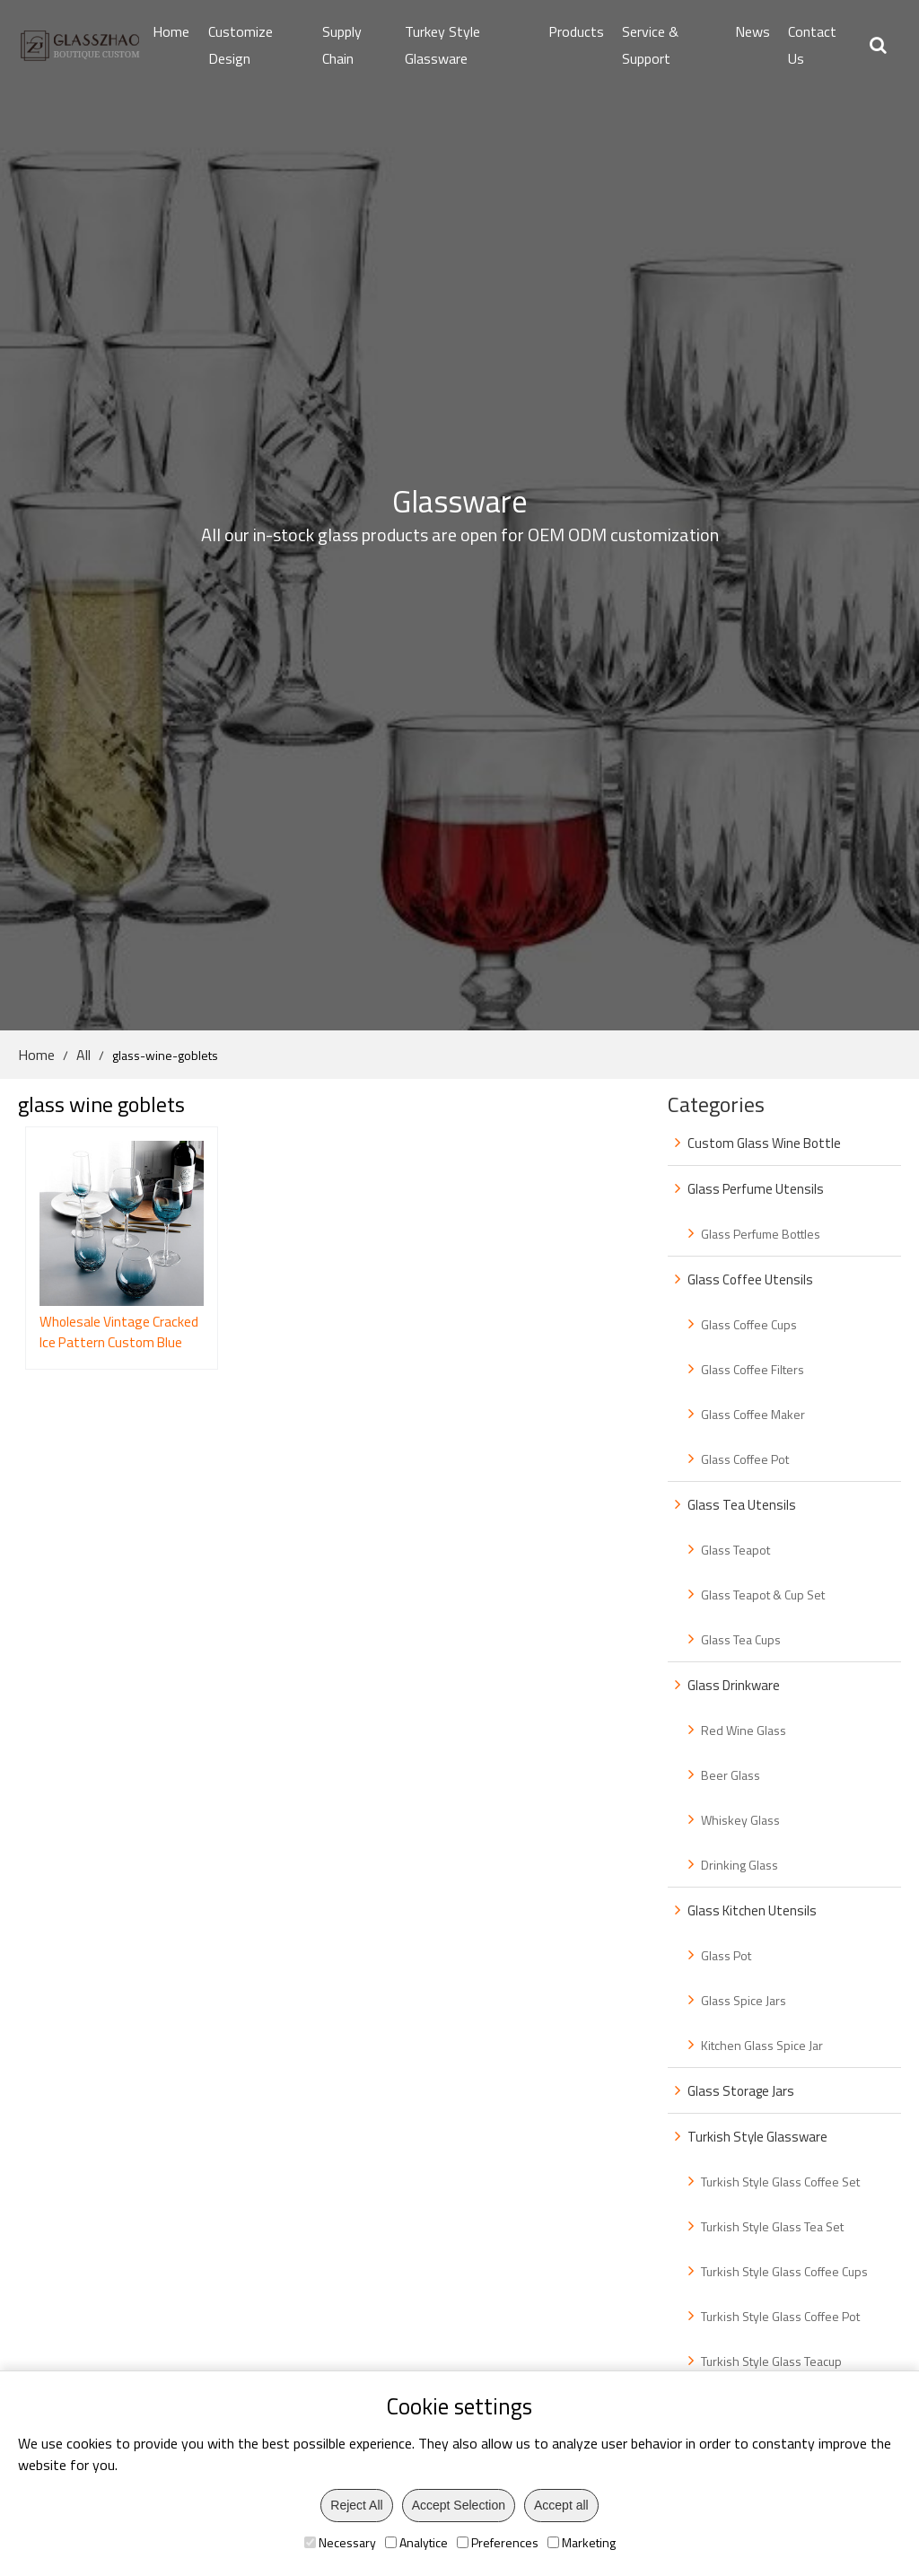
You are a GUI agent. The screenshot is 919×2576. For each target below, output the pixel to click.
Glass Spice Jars (743, 2000)
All (83, 1054)
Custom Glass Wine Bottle (764, 1143)
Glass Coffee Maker (753, 1414)
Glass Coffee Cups (749, 1324)
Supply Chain (342, 45)
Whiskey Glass (740, 1819)
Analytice (416, 2542)
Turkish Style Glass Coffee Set (780, 2181)
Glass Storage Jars (740, 2091)
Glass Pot (726, 1955)
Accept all (561, 2505)
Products (576, 31)
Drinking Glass (739, 1864)
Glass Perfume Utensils (755, 1188)
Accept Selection (458, 2505)
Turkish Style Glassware (757, 2136)
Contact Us (812, 45)
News (752, 31)
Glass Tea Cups (741, 1639)
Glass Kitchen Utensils (752, 1910)
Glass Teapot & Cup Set (763, 1594)
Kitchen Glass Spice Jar (762, 2045)
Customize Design (240, 45)
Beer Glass (730, 1775)
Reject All (356, 2505)
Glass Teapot (735, 1549)
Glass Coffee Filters (752, 1369)
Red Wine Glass (743, 1730)
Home (171, 31)
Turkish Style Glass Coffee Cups (784, 2271)
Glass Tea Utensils (741, 1504)
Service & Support (650, 45)
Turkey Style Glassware (442, 45)
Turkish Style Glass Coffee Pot (780, 2316)
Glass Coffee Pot (745, 1459)
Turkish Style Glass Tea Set (772, 2226)
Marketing (581, 2542)
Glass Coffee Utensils (750, 1279)
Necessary (340, 2542)
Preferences (497, 2542)
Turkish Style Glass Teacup (771, 2361)
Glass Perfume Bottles (760, 1233)
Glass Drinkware (733, 1685)
